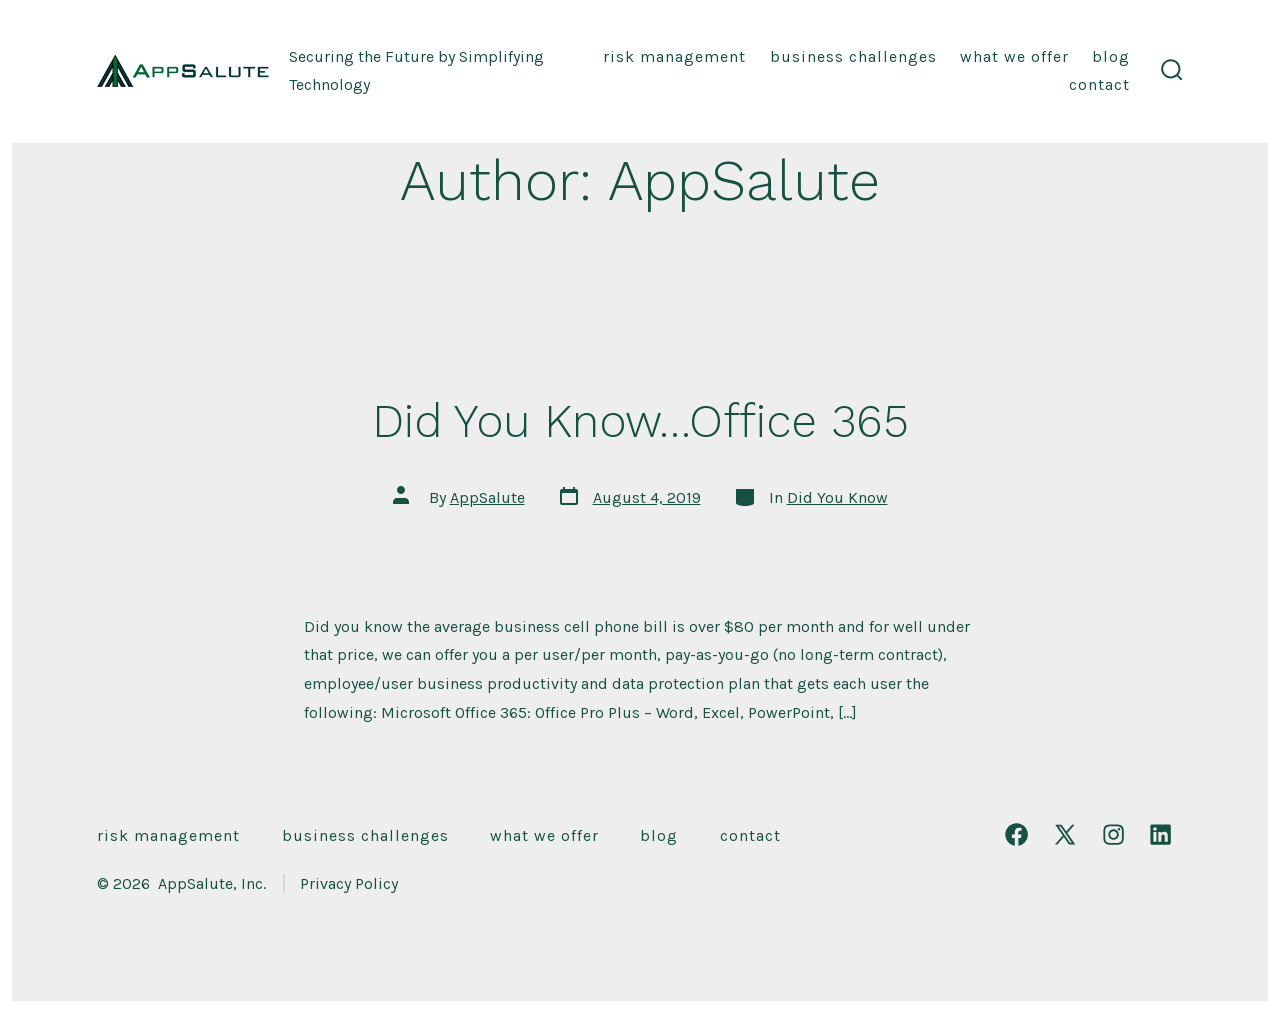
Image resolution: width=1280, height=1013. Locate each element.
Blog (1111, 56)
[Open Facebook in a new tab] (1016, 834)
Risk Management (674, 56)
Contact (1099, 84)
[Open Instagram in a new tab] (1113, 834)
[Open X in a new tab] (1065, 834)
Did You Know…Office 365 (640, 421)
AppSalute (487, 497)
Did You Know (837, 497)
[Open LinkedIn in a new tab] (1160, 834)
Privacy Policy (349, 883)
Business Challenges (853, 56)
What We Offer (1014, 56)
